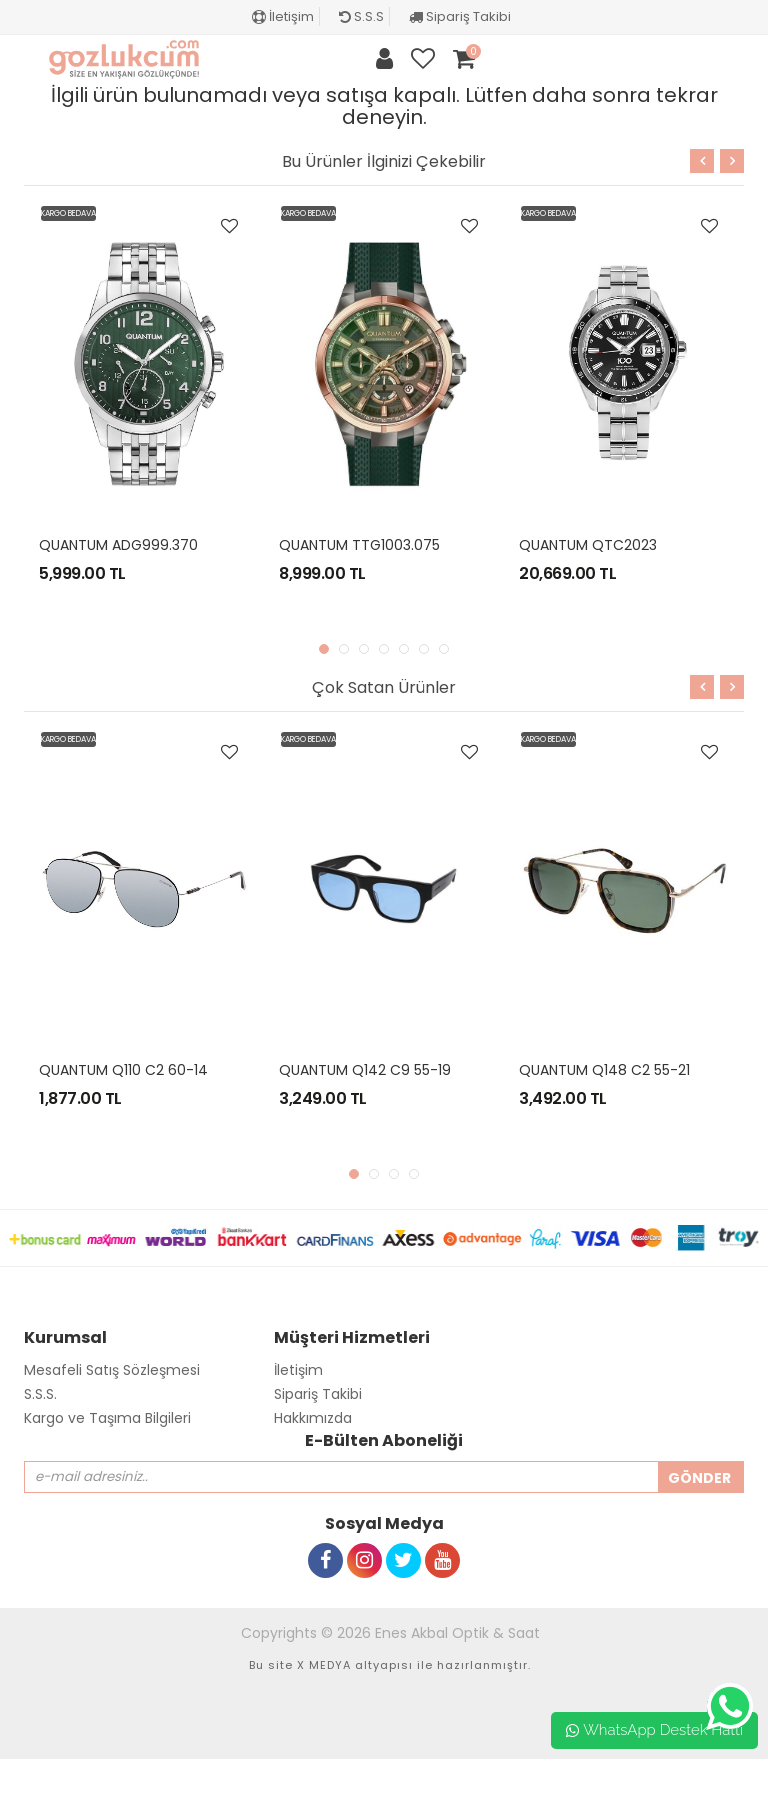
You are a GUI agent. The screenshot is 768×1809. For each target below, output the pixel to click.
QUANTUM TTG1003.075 (359, 545)
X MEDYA (324, 1665)
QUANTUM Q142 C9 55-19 (365, 1070)
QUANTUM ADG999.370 (118, 545)
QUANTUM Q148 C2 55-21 (604, 1070)
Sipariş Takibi (460, 16)
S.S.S (361, 16)
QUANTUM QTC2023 (588, 545)
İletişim (283, 16)
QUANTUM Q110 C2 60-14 (123, 1070)
